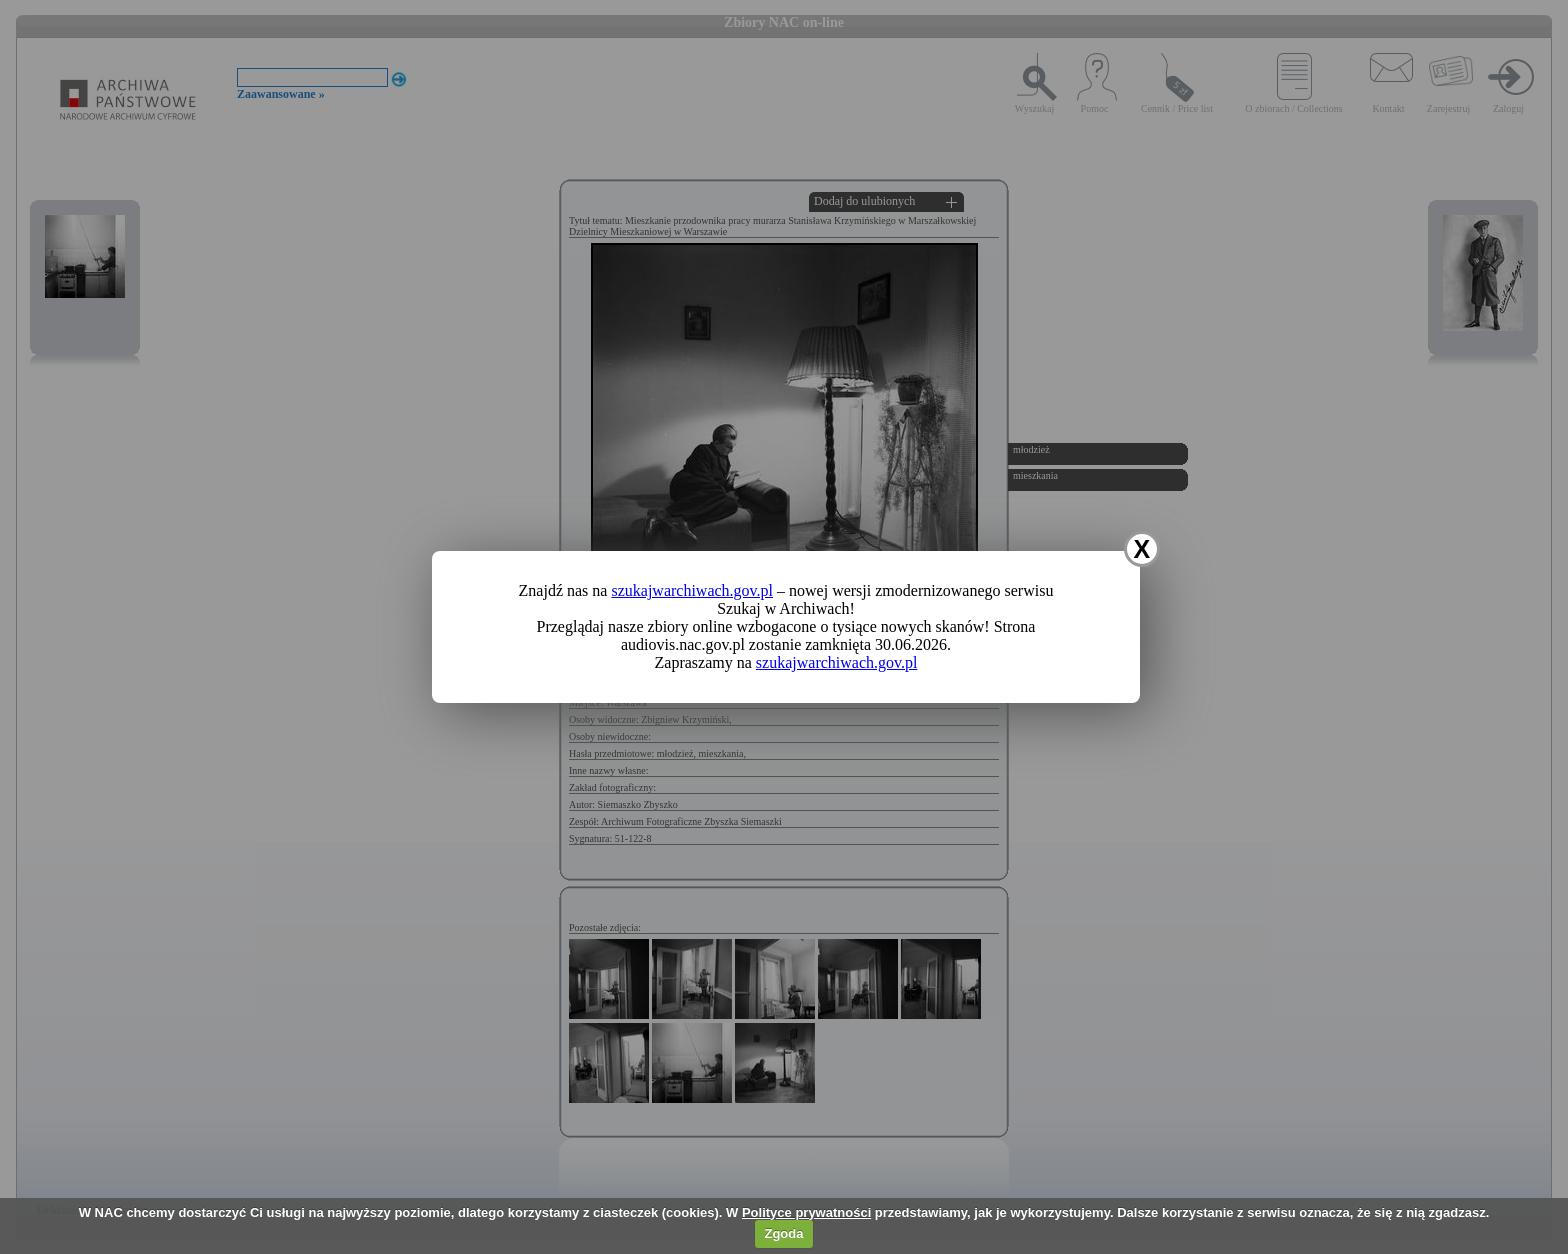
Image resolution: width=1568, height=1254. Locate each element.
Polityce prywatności (806, 1212)
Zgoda (783, 1233)
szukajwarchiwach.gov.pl (692, 590)
